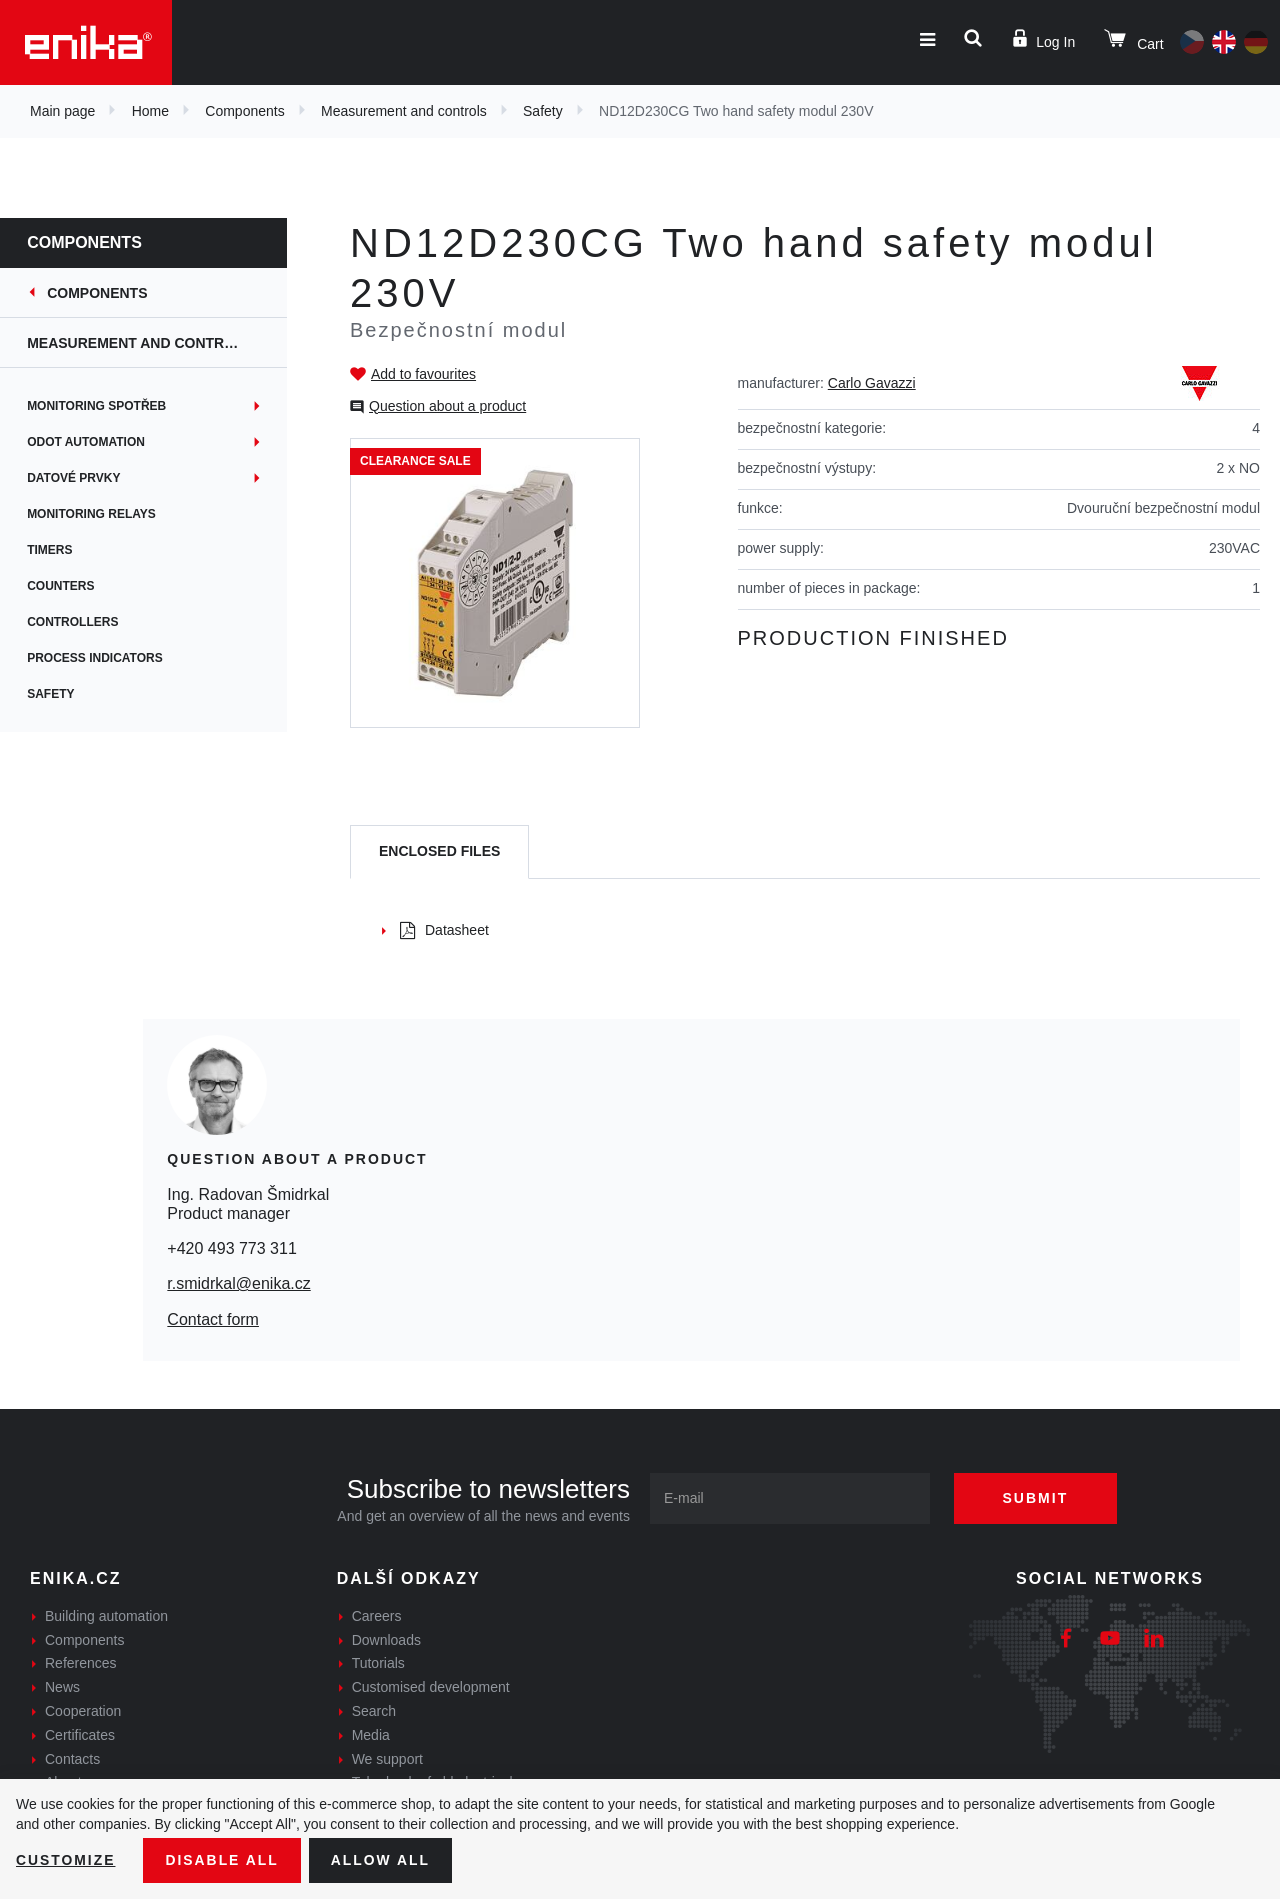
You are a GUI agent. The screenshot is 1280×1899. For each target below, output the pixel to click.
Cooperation (83, 1711)
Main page (62, 111)
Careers (377, 1616)
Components (244, 111)
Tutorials (378, 1663)
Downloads (386, 1640)
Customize (66, 1860)
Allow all (382, 1860)
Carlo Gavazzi (872, 383)
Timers (62, 550)
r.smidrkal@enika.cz (238, 1283)
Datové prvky (86, 478)
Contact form (213, 1319)
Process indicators (108, 658)
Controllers (85, 622)
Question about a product (447, 406)
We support (387, 1759)
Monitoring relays (104, 514)
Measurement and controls (404, 111)
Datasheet (444, 930)
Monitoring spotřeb (109, 406)
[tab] (439, 852)
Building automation (106, 1616)
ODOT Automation (99, 442)
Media (371, 1735)
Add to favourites (423, 374)
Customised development (431, 1687)
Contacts (72, 1759)
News (62, 1687)
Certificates (80, 1735)
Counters (73, 586)
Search (374, 1711)
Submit (1037, 1498)
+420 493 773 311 (231, 1248)
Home (150, 111)
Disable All (223, 1860)
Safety (543, 111)
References (81, 1663)
